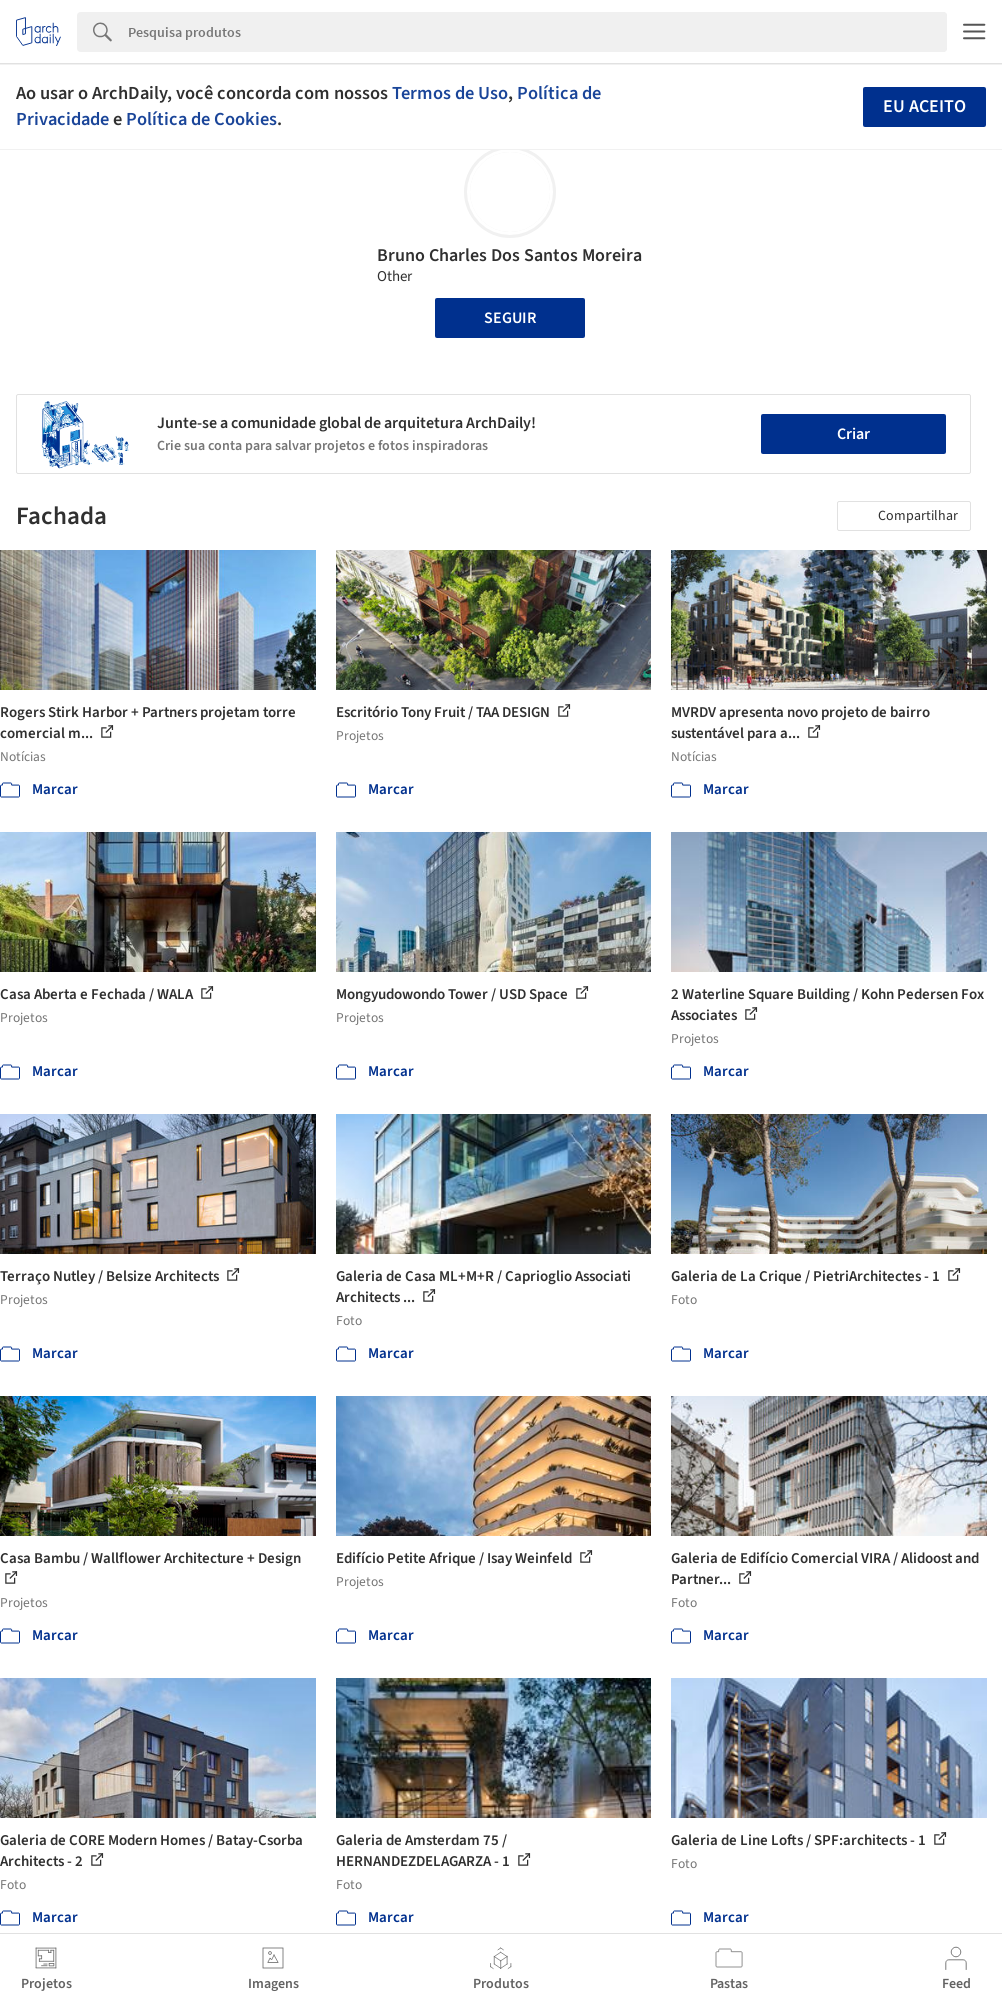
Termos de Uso (450, 93)
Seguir (510, 318)
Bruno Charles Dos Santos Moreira (509, 255)
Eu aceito (924, 106)
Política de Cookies (201, 119)
